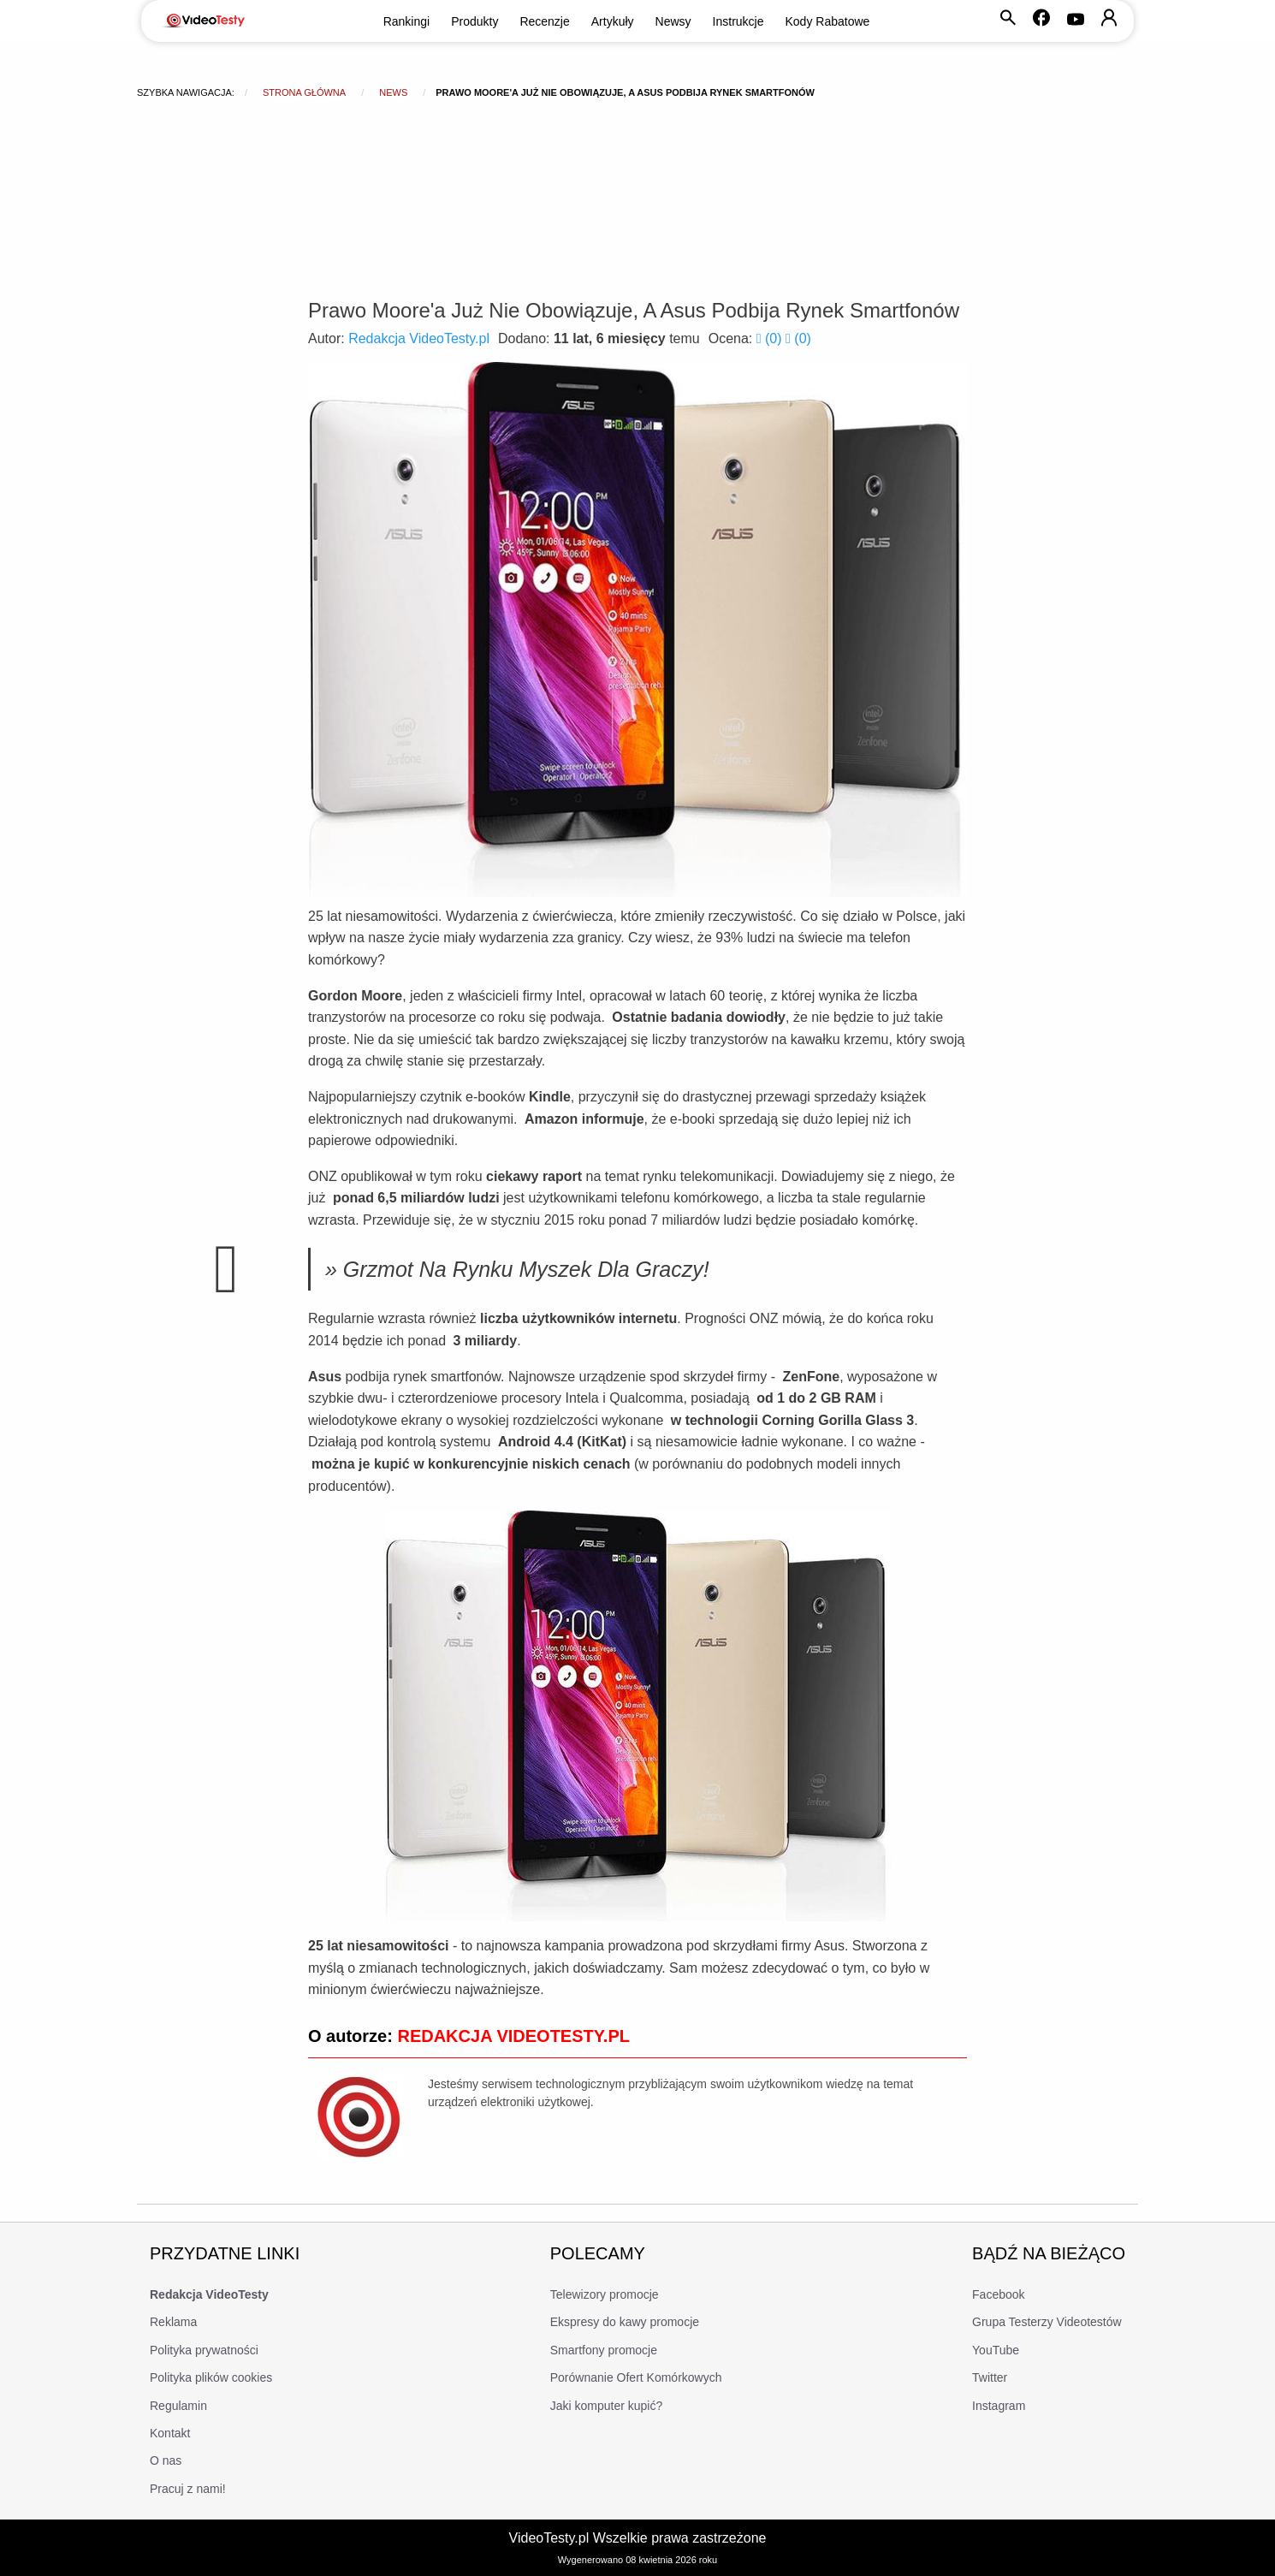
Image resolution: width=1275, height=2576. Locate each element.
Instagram (998, 2406)
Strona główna (304, 92)
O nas (165, 2460)
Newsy (673, 21)
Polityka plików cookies (211, 2377)
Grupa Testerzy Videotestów (1047, 2322)
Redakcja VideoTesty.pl (418, 338)
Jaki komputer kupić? (606, 2406)
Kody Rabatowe (828, 21)
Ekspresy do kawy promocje (624, 2322)
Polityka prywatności (204, 2350)
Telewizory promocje (604, 2294)
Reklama (173, 2322)
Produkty (474, 21)
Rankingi (406, 21)
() (771, 338)
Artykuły (612, 21)
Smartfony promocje (603, 2350)
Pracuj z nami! (188, 2489)
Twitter (989, 2377)
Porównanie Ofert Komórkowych (636, 2377)
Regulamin (178, 2406)
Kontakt (170, 2433)
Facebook (998, 2294)
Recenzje (544, 21)
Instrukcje (738, 21)
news (393, 92)
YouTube (995, 2350)
